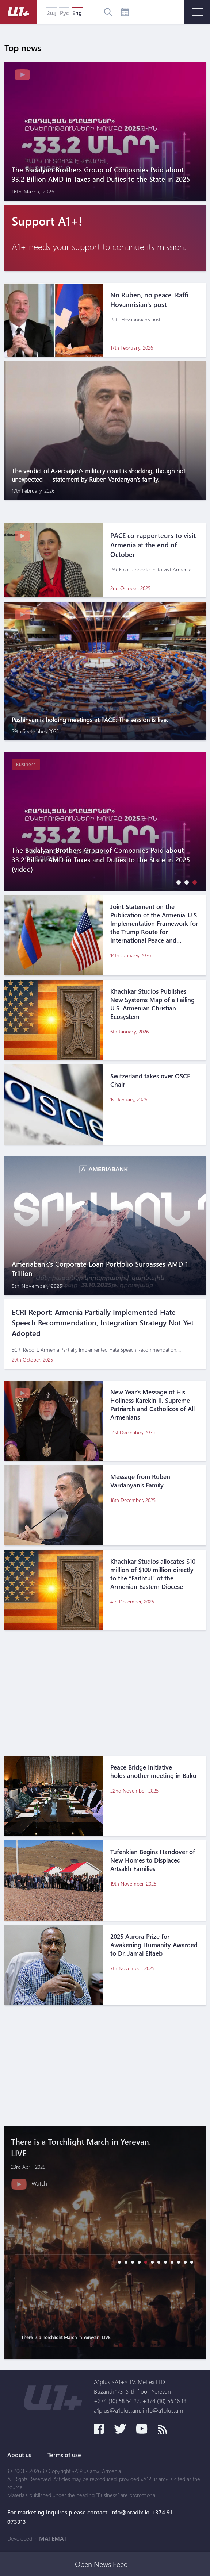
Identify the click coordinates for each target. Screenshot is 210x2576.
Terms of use (64, 2454)
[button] (177, 882)
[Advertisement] (105, 1697)
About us (19, 2454)
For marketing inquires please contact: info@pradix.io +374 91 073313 (89, 2517)
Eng (77, 13)
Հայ (51, 13)
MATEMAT (53, 2538)
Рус (64, 13)
